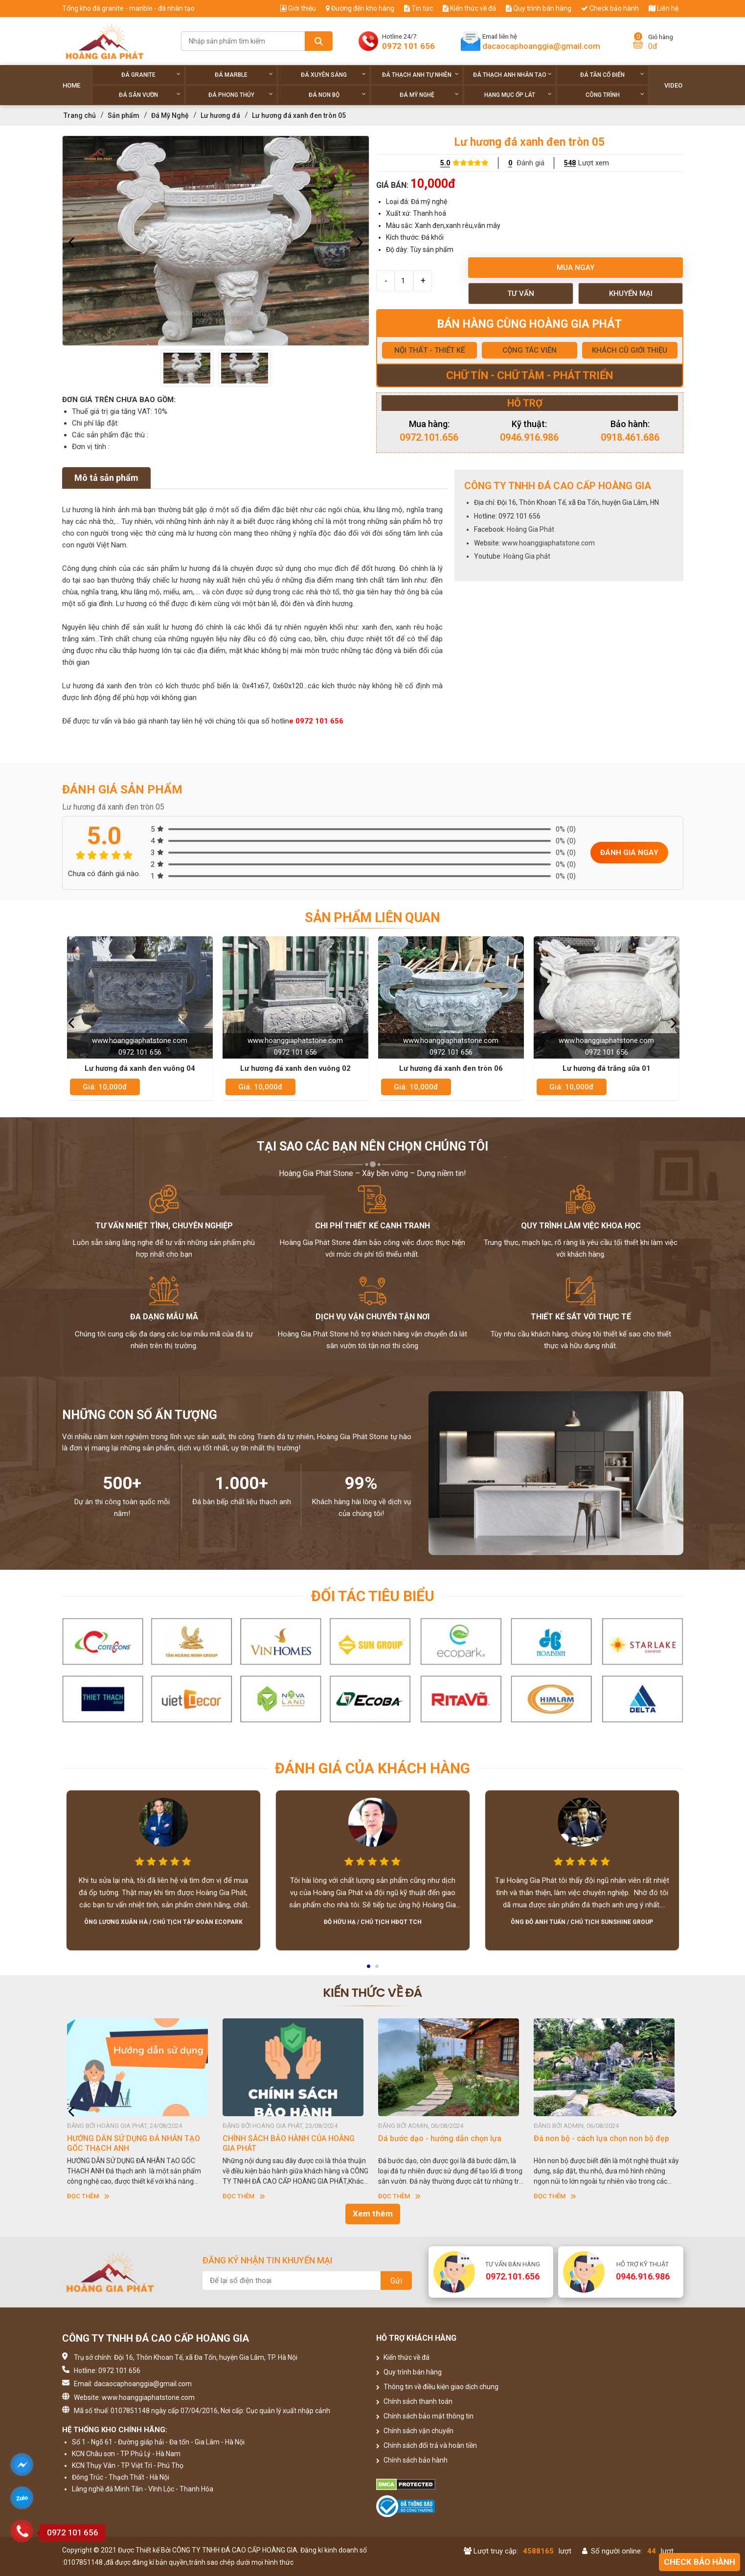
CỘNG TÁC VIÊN (529, 350)
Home (71, 85)
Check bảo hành (610, 8)
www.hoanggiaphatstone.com (548, 543)
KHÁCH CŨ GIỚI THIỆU (629, 350)
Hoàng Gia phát (526, 556)
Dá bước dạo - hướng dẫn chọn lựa (439, 2138)
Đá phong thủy (240, 94)
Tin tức (418, 8)
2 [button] (377, 1969)
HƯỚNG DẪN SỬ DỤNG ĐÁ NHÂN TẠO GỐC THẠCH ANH (133, 2143)
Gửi (396, 2280)
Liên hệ (663, 8)
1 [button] (369, 1969)
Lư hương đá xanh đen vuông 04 (140, 1068)
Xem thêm (373, 2213)
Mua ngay (575, 267)
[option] (215, 241)
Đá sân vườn (150, 94)
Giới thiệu (298, 8)
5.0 (445, 163)
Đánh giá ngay (629, 852)
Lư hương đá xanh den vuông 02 (295, 1068)
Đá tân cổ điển (612, 74)
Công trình (615, 94)
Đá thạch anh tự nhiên (420, 74)
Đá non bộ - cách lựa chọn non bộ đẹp (601, 2138)
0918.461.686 (630, 437)
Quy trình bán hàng (538, 8)
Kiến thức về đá (469, 8)
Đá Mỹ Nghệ (429, 94)
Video (673, 85)
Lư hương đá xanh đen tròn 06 (451, 1068)
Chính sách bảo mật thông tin (425, 2416)
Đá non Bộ (337, 94)
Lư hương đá (220, 115)
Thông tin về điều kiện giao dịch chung (437, 2387)
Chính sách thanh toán (414, 2401)
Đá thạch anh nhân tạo (512, 74)
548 (570, 163)
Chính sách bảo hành (412, 2460)
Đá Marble (244, 74)
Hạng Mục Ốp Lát (518, 94)
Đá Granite (151, 74)
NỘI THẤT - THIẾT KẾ (429, 350)
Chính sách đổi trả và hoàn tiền (426, 2445)
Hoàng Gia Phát (530, 529)
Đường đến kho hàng (360, 8)
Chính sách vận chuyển (414, 2431)
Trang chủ (80, 115)
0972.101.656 (429, 437)
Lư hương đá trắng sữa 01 (607, 1068)
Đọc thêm (88, 2196)
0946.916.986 (529, 437)
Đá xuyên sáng (333, 74)
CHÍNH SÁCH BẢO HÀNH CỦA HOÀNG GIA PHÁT (289, 2143)
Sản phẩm (123, 115)
